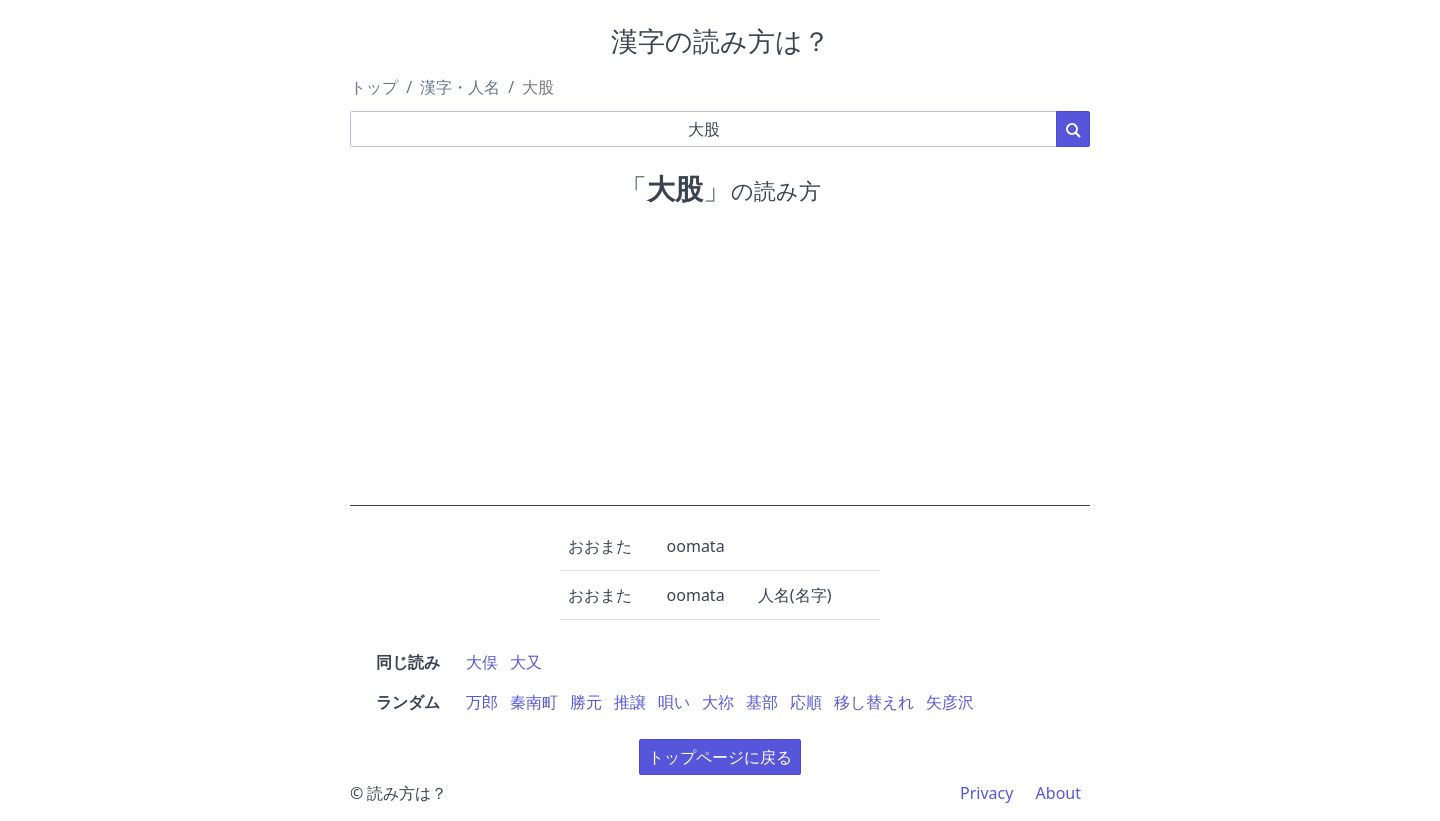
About (1058, 793)
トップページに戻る (720, 757)
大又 (526, 662)
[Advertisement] (720, 366)
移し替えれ (874, 702)
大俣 (482, 662)
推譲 (630, 702)
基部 (762, 702)
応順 (806, 702)
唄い (674, 702)
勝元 (586, 702)
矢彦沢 (950, 702)
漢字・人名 (460, 87)
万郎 (482, 702)
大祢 (718, 702)
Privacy (986, 793)
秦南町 (534, 702)
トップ (374, 87)
